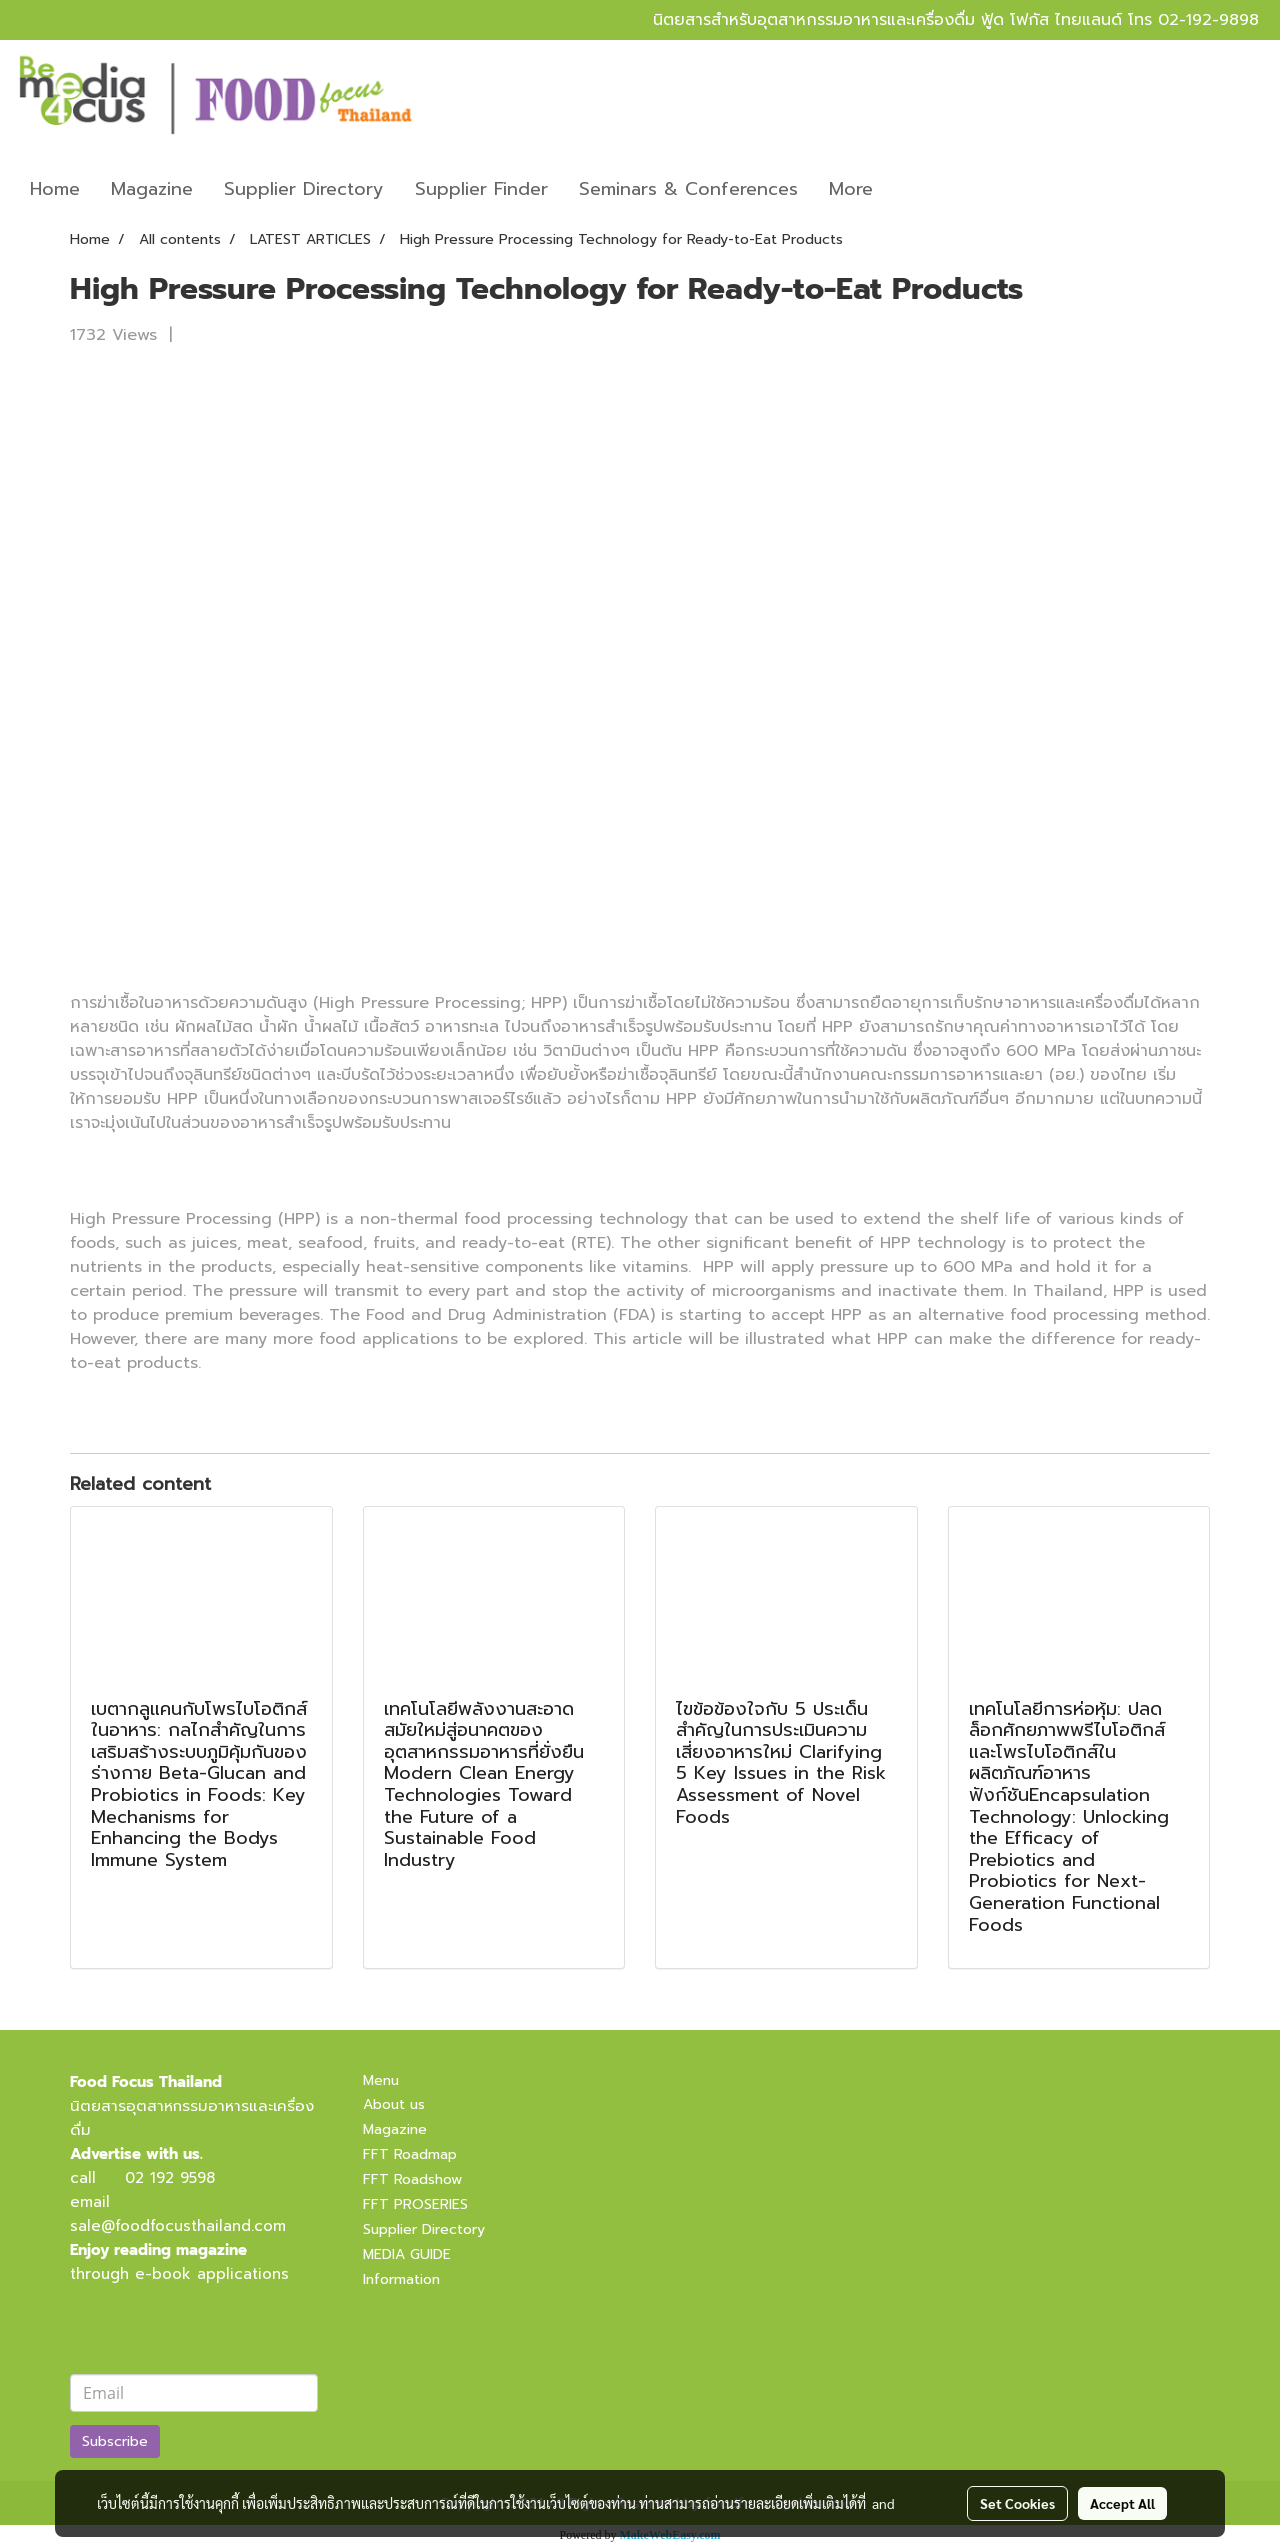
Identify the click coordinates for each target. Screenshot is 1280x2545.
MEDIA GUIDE (407, 2254)
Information (401, 2279)
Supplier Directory (304, 189)
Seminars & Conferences (688, 189)
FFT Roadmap (410, 2154)
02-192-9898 (1208, 20)
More (851, 189)
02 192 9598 (170, 2178)
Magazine (152, 189)
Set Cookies (1017, 2503)
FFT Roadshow (412, 2179)
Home (55, 189)
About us (394, 2104)
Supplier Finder (481, 189)
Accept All (1122, 2503)
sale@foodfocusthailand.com (178, 2226)
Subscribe (115, 2441)
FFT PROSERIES (415, 2204)
